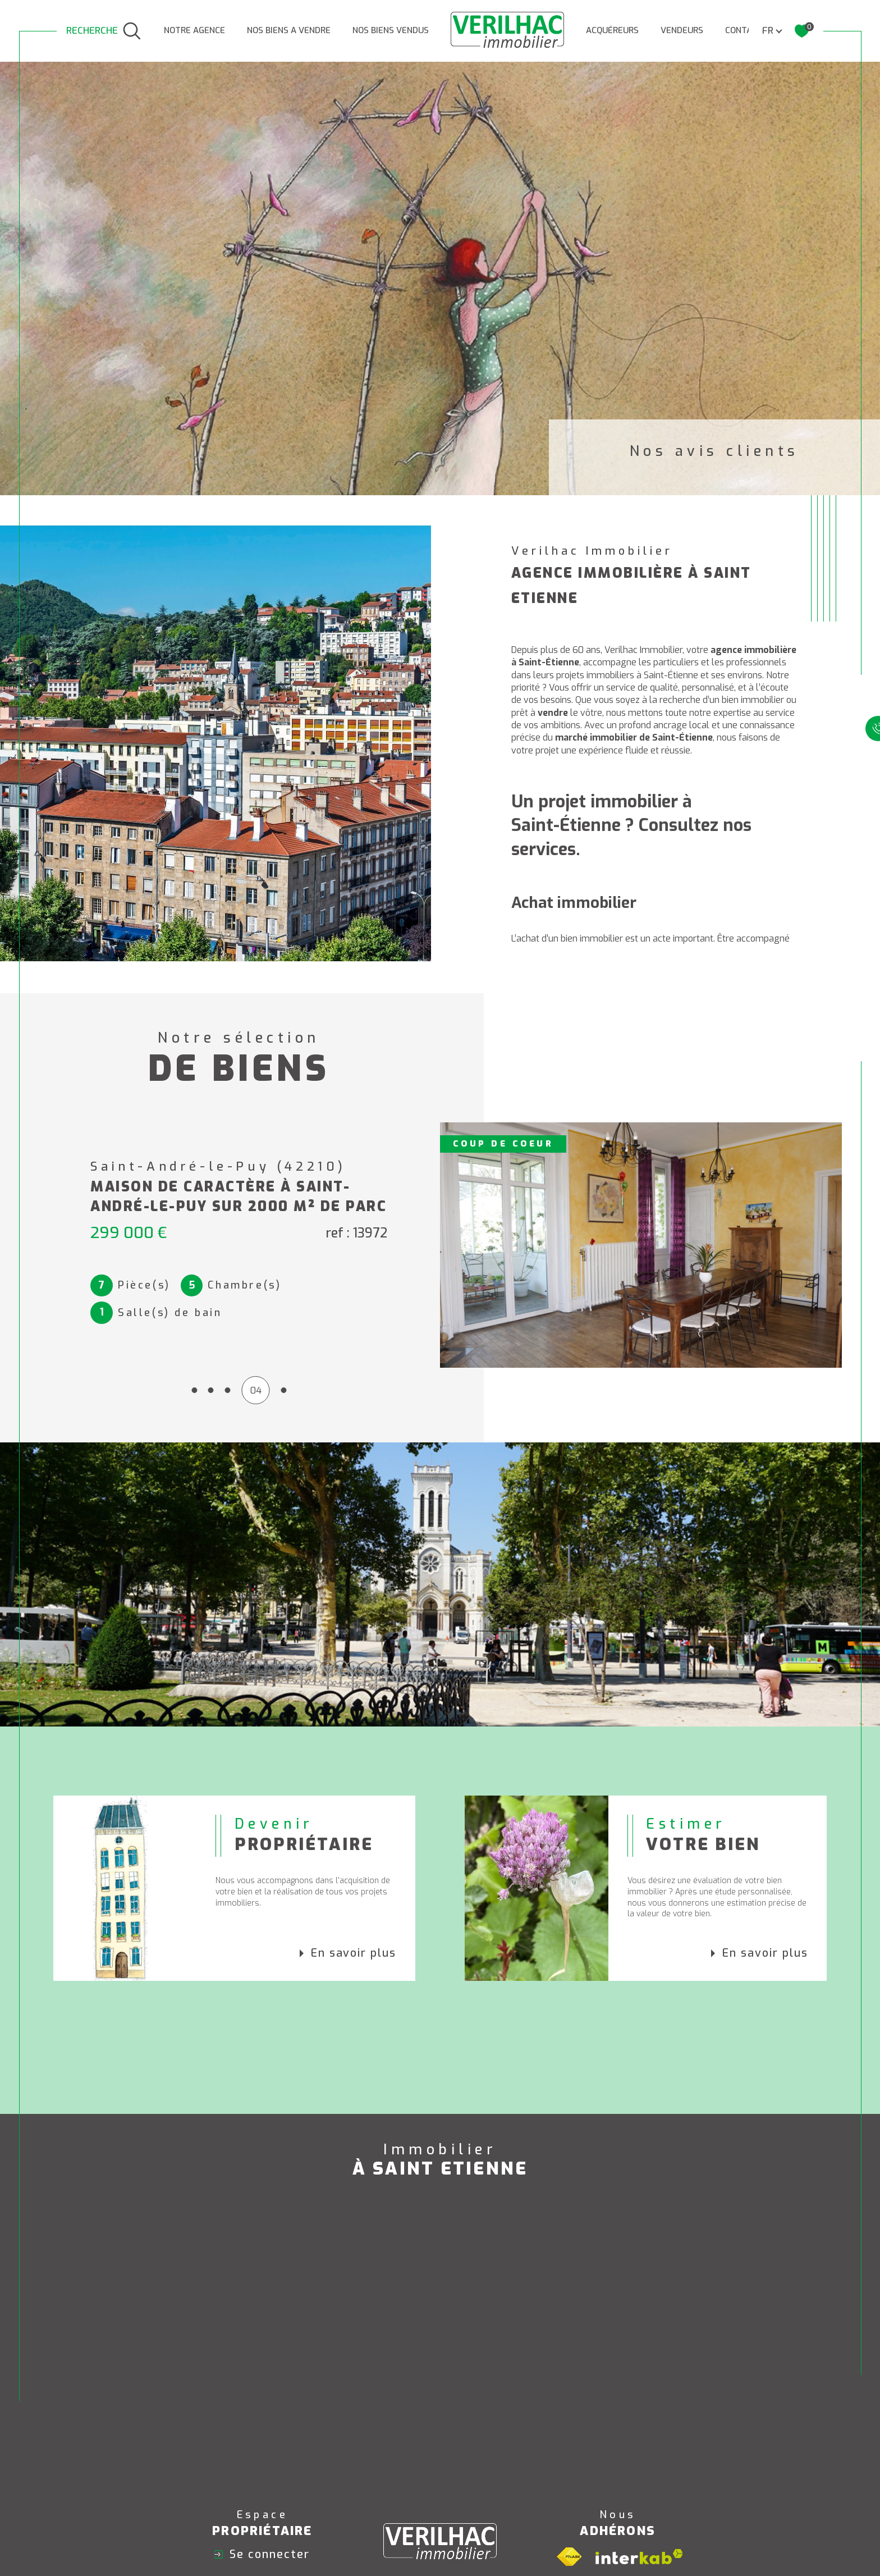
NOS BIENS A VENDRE (289, 30)
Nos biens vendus (390, 30)
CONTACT (744, 30)
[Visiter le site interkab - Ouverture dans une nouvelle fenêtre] (639, 2556)
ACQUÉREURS (612, 30)
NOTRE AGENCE (194, 30)
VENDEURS (682, 30)
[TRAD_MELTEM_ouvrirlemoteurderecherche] (103, 30)
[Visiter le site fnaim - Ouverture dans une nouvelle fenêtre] (569, 2557)
